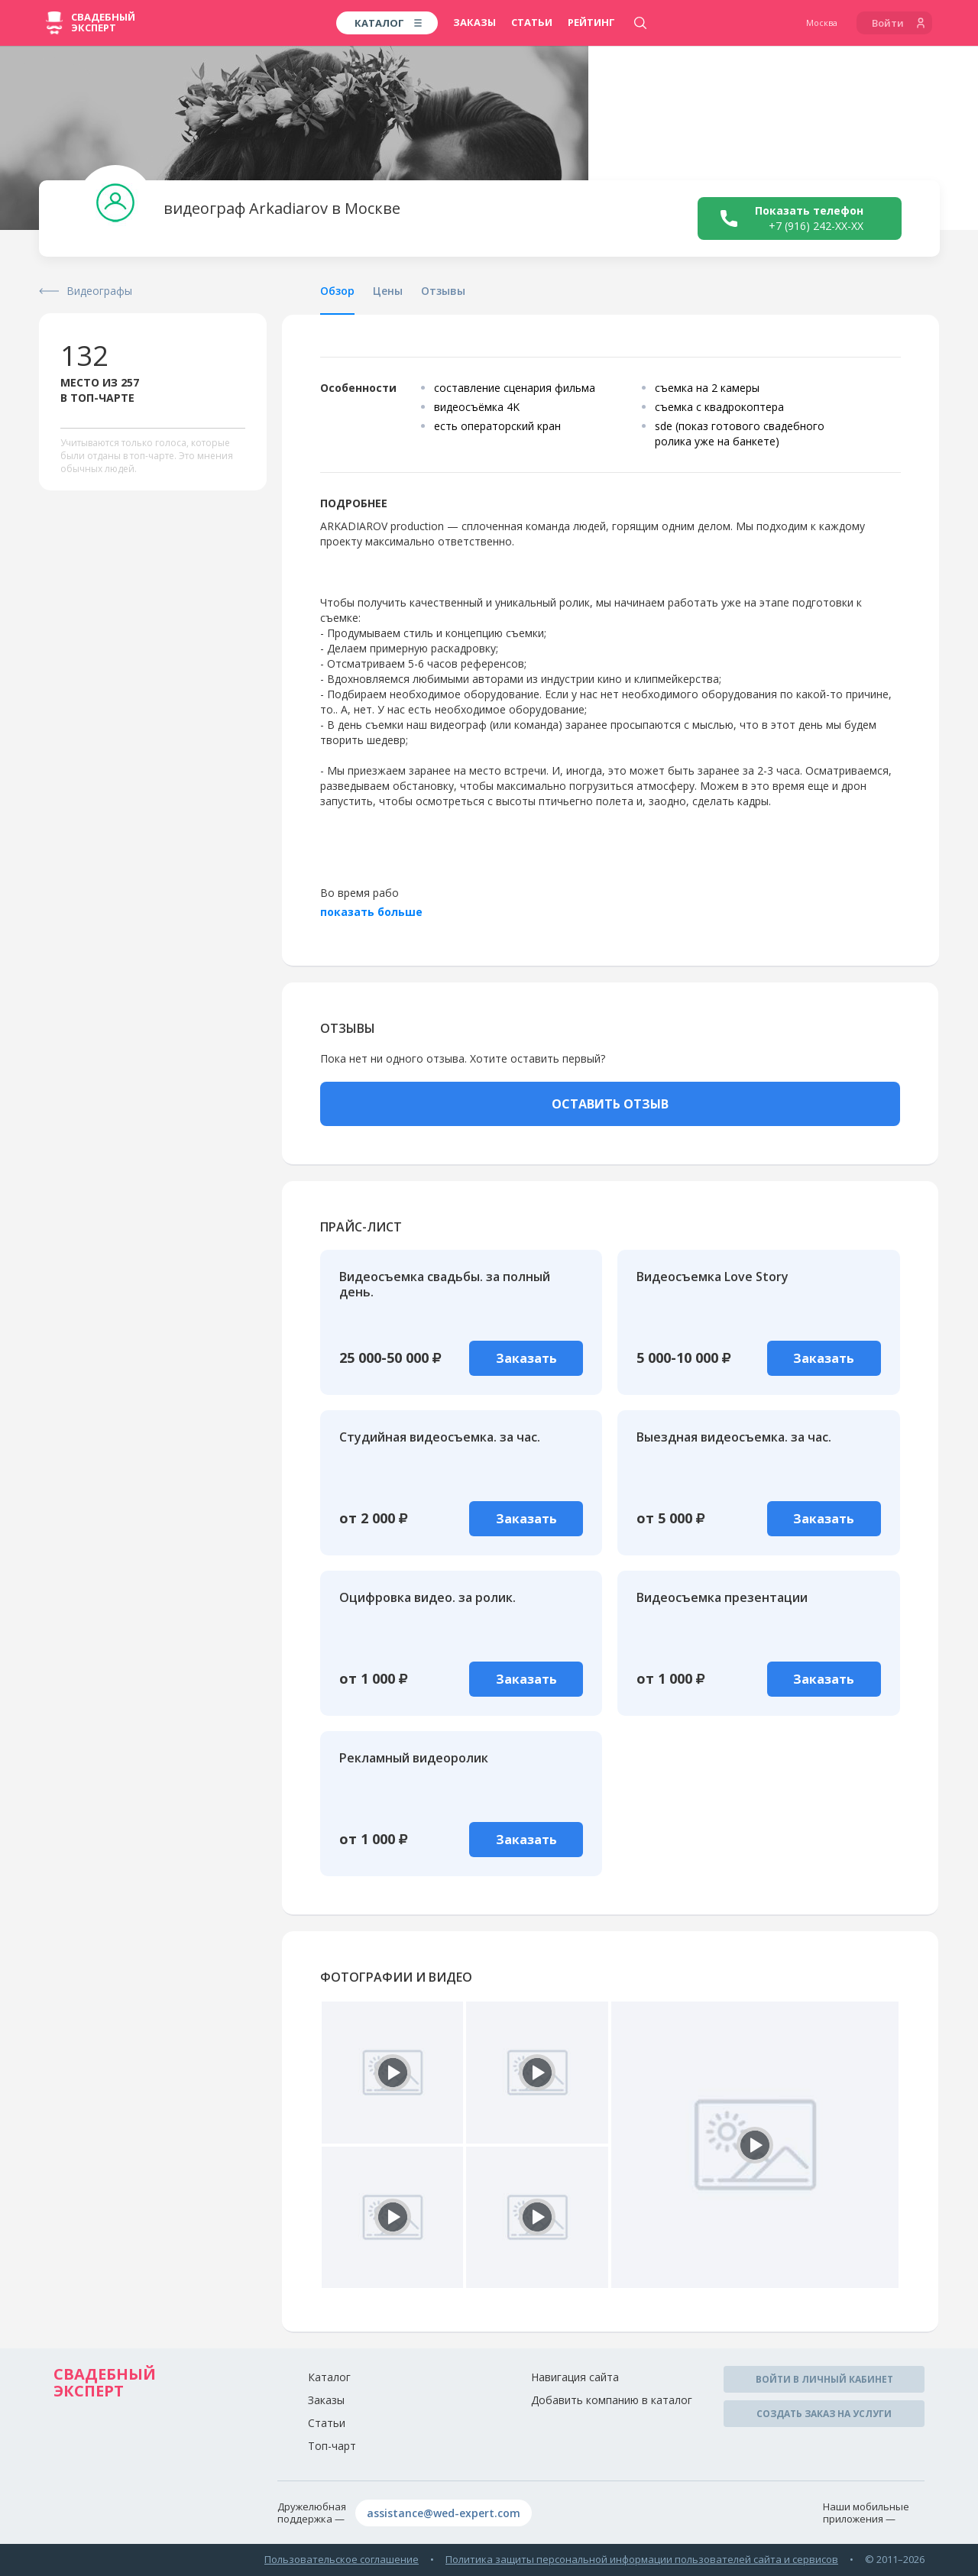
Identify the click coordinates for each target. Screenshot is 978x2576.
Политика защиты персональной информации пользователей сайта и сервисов (641, 2559)
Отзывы (443, 290)
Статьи (531, 22)
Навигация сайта (575, 2377)
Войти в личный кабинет (824, 2379)
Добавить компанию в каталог (611, 2400)
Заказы (474, 22)
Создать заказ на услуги (824, 2413)
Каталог (329, 2377)
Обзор (337, 290)
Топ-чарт (332, 2445)
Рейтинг (591, 22)
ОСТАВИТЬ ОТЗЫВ (610, 1103)
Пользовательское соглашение (341, 2559)
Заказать (526, 1358)
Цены (388, 290)
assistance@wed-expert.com (443, 2513)
